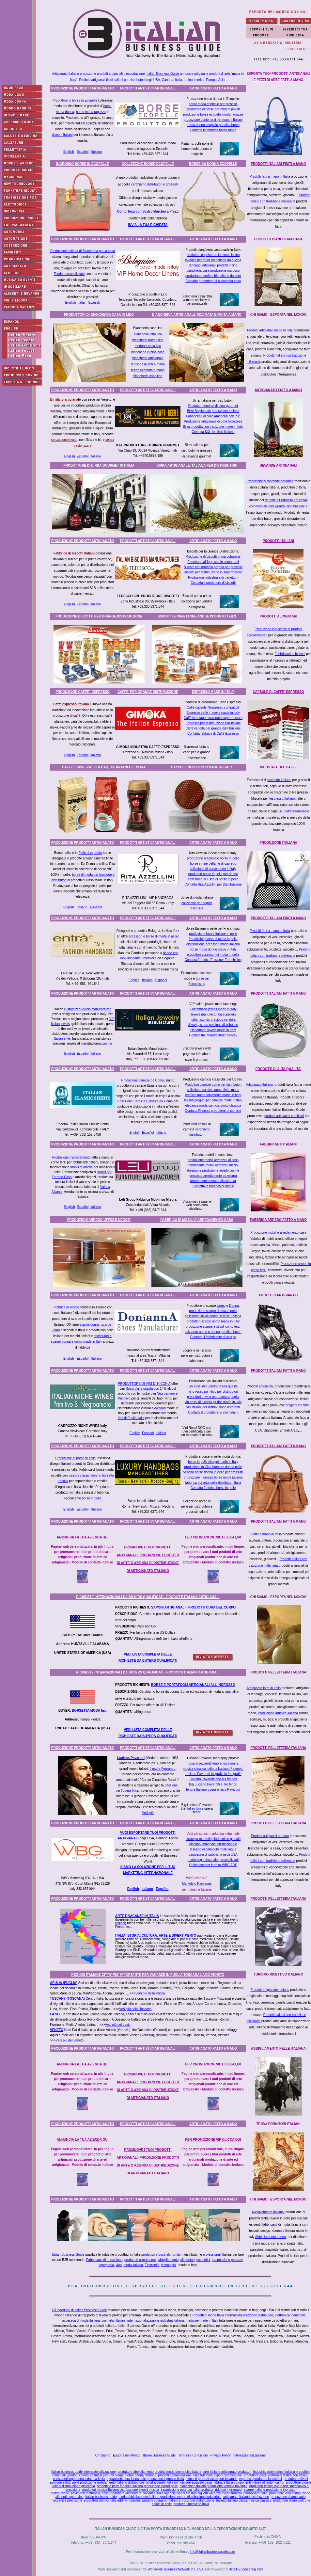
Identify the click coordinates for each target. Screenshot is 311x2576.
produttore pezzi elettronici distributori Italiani (276, 2475)
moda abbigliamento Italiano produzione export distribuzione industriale (169, 2497)
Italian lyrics (194, 1808)
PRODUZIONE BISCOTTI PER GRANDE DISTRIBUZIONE (98, 616)
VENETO (56, 2030)
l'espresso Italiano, (282, 798)
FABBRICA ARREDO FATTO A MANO (278, 1220)
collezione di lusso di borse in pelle (213, 879)
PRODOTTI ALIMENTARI (278, 616)
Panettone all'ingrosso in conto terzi (213, 562)
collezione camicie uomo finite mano (213, 1090)
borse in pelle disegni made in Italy (213, 1462)
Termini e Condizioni (193, 2455)
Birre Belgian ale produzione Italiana (213, 411)
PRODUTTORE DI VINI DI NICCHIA (144, 1383)
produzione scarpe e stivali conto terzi (213, 1326)
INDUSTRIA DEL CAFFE (278, 767)
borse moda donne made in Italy (213, 949)
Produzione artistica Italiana (278, 1713)
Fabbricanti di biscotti (289, 654)
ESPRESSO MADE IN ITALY (213, 692)
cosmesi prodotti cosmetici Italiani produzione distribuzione (171, 2500)
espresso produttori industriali (260, 2479)
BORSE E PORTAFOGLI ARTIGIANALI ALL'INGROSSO (193, 1685)
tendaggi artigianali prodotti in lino (213, 265)
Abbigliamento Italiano (268, 2212)
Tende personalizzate (69, 274)
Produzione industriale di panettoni (213, 577)
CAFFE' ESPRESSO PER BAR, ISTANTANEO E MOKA (104, 767)
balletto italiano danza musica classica (244, 2500)
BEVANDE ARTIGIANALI (278, 465)
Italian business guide (101, 2497)
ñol (165, 1889)
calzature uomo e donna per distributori (213, 1332)
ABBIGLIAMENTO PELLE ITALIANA (278, 2048)
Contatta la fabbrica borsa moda (213, 130)
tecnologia (168, 2265)
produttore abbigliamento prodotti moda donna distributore (159, 2471)
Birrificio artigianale (65, 399)
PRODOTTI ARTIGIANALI (278, 1295)
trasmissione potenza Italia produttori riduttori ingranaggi (201, 2489)
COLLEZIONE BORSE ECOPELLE (148, 164)
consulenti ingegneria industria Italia (79, 2479)
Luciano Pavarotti (131, 1758)
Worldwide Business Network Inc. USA (175, 2569)
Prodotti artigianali (260, 1386)
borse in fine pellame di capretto (213, 863)
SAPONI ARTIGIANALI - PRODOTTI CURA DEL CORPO (193, 1607)
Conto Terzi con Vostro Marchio (141, 211)
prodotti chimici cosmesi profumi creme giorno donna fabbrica (111, 2475)
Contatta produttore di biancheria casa (213, 281)
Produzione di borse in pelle (75, 1458)
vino (119, 2265)
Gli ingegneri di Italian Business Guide (79, 2310)
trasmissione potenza (227, 2260)
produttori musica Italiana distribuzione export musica (120, 2489)
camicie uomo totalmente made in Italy (213, 1095)
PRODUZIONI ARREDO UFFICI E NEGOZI (99, 1220)
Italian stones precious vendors (213, 1019)
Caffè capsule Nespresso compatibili (213, 707)
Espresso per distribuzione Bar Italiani (213, 723)
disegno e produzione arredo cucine (213, 1170)
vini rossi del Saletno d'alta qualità (213, 1386)
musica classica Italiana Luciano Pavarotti (213, 1768)
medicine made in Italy (202, 2320)
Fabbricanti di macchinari (104, 2260)
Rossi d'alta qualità (139, 1388)
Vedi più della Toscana (135, 2009)
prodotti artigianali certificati (284, 1116)
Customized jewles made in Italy (213, 1009)
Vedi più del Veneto (70, 2040)
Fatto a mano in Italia (266, 1534)
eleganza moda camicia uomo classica (213, 1105)
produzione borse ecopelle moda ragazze (213, 114)
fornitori (177, 2254)
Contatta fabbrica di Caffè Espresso (213, 733)
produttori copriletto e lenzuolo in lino (213, 255)
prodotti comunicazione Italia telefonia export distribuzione (200, 2475)
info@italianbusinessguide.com (212, 2551)
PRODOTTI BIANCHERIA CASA (278, 239)
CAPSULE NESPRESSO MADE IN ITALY (201, 767)
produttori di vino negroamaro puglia (213, 1397)
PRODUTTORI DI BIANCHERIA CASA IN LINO (99, 314)
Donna (234, 1305)
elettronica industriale (290, 2315)
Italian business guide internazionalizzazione (83, 2471)
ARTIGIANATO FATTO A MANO (213, 88)
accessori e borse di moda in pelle (153, 936)
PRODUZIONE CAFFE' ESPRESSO (82, 692)
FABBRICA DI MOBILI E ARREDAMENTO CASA (196, 1220)
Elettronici (152, 2265)
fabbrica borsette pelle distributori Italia (213, 1482)
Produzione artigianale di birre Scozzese (213, 421)
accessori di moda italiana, (81, 2320)
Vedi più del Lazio (118, 2024)
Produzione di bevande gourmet (269, 481)
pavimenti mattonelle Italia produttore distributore (106, 2493)
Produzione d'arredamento (71, 1157)
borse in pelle (91, 1498)
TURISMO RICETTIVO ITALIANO (278, 1974)
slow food (159, 1408)
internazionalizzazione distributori (249, 2315)
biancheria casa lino (147, 376)
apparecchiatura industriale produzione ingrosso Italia (145, 2479)
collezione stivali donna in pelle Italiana (213, 1316)
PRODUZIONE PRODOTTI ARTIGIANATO (82, 88)
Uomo (221, 1305)
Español (82, 151)
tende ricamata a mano (147, 370)
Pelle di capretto (90, 853)
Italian (82, 302)
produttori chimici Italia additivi (105, 2500)
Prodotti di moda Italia (208, 2315)
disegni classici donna (84, 1475)
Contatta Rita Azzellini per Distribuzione (212, 884)
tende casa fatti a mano (148, 364)
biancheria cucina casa (147, 352)
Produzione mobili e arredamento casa (278, 1232)
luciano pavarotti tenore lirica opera (213, 1763)
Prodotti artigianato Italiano (269, 1990)
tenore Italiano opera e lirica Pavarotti (213, 1789)
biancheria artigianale (147, 358)
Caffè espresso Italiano (71, 704)
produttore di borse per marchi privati (213, 109)
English (68, 151)
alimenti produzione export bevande (211, 2479)
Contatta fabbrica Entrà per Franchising (213, 960)
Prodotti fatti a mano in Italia (270, 176)
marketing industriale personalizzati (213, 1860)
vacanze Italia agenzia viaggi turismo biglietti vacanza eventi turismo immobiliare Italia (205, 2493)
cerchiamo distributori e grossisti (154, 184)
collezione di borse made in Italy (213, 869)
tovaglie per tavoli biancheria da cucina (213, 260)
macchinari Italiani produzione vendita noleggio (213, 2486)
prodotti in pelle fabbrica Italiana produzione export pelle (137, 2486)
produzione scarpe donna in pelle (213, 1311)
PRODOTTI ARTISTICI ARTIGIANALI (148, 88)
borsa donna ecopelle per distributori (213, 125)
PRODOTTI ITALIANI (278, 541)
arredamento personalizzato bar (213, 1181)
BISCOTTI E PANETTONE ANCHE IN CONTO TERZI (197, 616)
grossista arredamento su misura (213, 1175)
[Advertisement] (182, 2402)
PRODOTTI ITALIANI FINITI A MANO (278, 164)
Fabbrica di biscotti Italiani (74, 553)
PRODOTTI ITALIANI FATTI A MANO (278, 993)
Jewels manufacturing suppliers (213, 1014)
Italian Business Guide (163, 73)
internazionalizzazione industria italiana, (156, 2320)
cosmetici (203, 2260)
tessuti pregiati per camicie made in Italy (213, 1100)
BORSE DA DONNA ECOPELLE (213, 164)
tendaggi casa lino (148, 346)
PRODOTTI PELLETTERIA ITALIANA (278, 1672)
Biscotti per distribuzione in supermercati (213, 572)
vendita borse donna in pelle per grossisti (213, 1472)
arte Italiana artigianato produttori (227, 2471)
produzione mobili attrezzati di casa (213, 1160)
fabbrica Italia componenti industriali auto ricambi (248, 2482)
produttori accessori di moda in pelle (213, 954)
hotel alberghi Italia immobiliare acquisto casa (179, 2482)
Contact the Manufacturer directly (213, 1035)
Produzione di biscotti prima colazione (213, 556)
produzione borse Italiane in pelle (213, 934)
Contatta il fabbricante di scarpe (213, 1337)
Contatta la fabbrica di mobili (213, 1186)
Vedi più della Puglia (150, 1993)
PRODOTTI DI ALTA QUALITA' (279, 1069)
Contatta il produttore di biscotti (213, 582)
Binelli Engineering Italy (246, 2569)
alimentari (187, 2260)
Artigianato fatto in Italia (263, 1688)
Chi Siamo (102, 2455)
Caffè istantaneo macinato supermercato (213, 718)
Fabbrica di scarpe (66, 1307)
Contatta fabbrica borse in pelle (213, 1488)
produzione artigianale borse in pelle (213, 858)
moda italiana (133, 2265)
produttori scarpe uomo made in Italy (213, 1321)
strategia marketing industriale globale (213, 1839)
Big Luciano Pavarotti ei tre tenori (213, 1784)
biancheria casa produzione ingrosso (213, 270)
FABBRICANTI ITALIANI (278, 1144)
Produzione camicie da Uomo (142, 1080)
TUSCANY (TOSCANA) (67, 1998)
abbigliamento (168, 2260)
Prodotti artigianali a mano (270, 1836)
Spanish (94, 302)
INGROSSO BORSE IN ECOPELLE (82, 164)
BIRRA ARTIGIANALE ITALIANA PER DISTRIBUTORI (196, 465)
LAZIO (55, 2014)
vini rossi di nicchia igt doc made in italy (213, 1402)
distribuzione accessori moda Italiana (213, 944)
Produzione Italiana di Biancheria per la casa (82, 251)
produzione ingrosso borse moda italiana (213, 1477)
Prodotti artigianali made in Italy (270, 330)
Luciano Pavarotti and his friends (213, 1779)
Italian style (62, 1038)
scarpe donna (90, 1324)
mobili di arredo (81, 1167)
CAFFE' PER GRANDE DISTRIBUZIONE (147, 692)
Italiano (96, 151)
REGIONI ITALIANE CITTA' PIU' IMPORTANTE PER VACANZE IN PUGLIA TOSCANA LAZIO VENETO (147, 1974)
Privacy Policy (220, 2455)
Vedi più (148, 1813)
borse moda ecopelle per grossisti (213, 104)
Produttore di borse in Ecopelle (75, 100)
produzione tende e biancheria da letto (213, 276)
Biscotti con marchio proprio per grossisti (213, 567)
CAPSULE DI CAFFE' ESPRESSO (278, 692)
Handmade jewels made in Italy (213, 1030)
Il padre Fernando (162, 1768)
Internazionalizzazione (249, 2455)
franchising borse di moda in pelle (213, 939)
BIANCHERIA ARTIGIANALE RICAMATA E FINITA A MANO (196, 314)
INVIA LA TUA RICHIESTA (148, 225)
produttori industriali (155, 2254)
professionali (212, 2254)
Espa (159, 1889)
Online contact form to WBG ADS (213, 1865)
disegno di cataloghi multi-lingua (213, 1849)
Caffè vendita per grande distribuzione (213, 728)
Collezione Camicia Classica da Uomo (145, 1101)
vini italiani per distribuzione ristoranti (213, 1407)
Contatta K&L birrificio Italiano (213, 432)
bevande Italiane (279, 780)
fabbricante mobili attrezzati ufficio (213, 1165)
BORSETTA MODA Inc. (89, 1710)
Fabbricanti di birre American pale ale (213, 416)
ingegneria (106, 2265)
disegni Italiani (62, 134)
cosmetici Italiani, (113, 2320)
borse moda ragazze (91, 112)
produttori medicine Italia (191, 2504)
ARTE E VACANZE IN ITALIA (137, 1916)
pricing (107, 1043)
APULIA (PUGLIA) (63, 1983)
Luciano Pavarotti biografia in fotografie (213, 1774)
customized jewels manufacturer (87, 1009)
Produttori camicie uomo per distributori (213, 1084)
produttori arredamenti (140, 2260)
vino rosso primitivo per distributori (213, 1391)
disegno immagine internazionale (213, 1844)
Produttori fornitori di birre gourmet (213, 406)
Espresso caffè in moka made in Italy (213, 712)
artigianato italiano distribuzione (246, 2497)
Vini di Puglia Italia (131, 1418)
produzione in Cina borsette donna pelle (213, 1467)
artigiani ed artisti (298, 1405)
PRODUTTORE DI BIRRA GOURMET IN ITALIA (98, 465)
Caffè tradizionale (296, 811)
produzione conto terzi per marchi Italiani (213, 119)
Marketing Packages (197, 1883)
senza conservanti (64, 439)
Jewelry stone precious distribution (213, 1025)
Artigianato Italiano (259, 1084)
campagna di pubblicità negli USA (213, 1854)
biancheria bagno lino (147, 340)
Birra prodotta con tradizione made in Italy (213, 426)
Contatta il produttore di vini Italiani (213, 1412)
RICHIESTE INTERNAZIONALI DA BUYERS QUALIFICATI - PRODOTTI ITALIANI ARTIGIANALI (148, 1597)
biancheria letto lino (148, 334)
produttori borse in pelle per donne (213, 874)
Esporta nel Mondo (126, 2455)
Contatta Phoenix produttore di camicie (213, 1110)
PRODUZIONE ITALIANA (278, 842)
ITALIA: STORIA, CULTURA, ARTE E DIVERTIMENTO (155, 1935)
